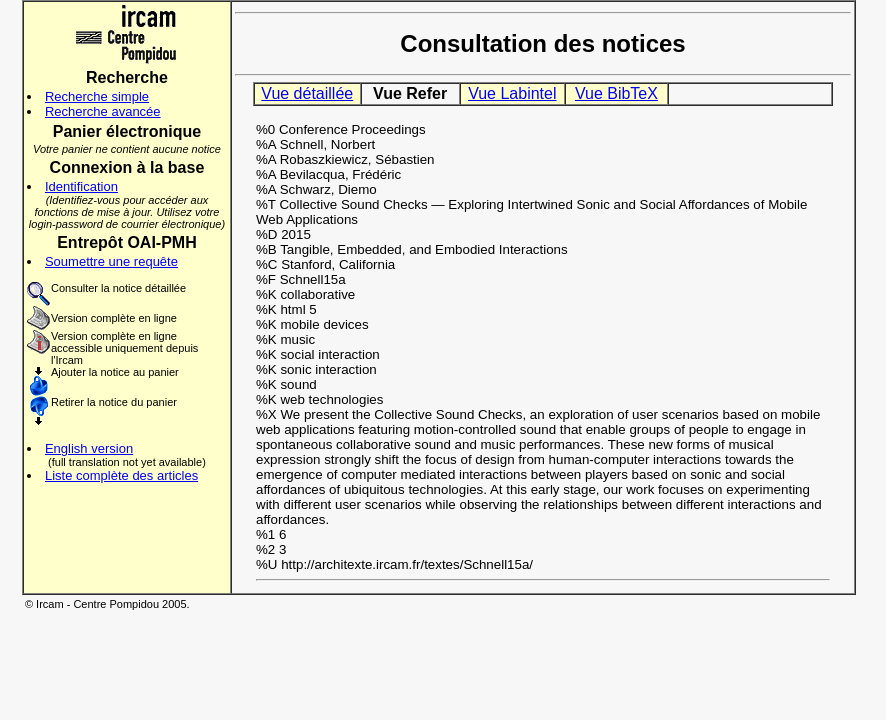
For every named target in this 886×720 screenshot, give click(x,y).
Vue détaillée (307, 93)
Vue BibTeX (616, 93)
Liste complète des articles (121, 475)
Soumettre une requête (111, 261)
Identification (81, 186)
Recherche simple (97, 96)
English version (89, 448)
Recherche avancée (103, 111)
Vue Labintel (512, 93)
